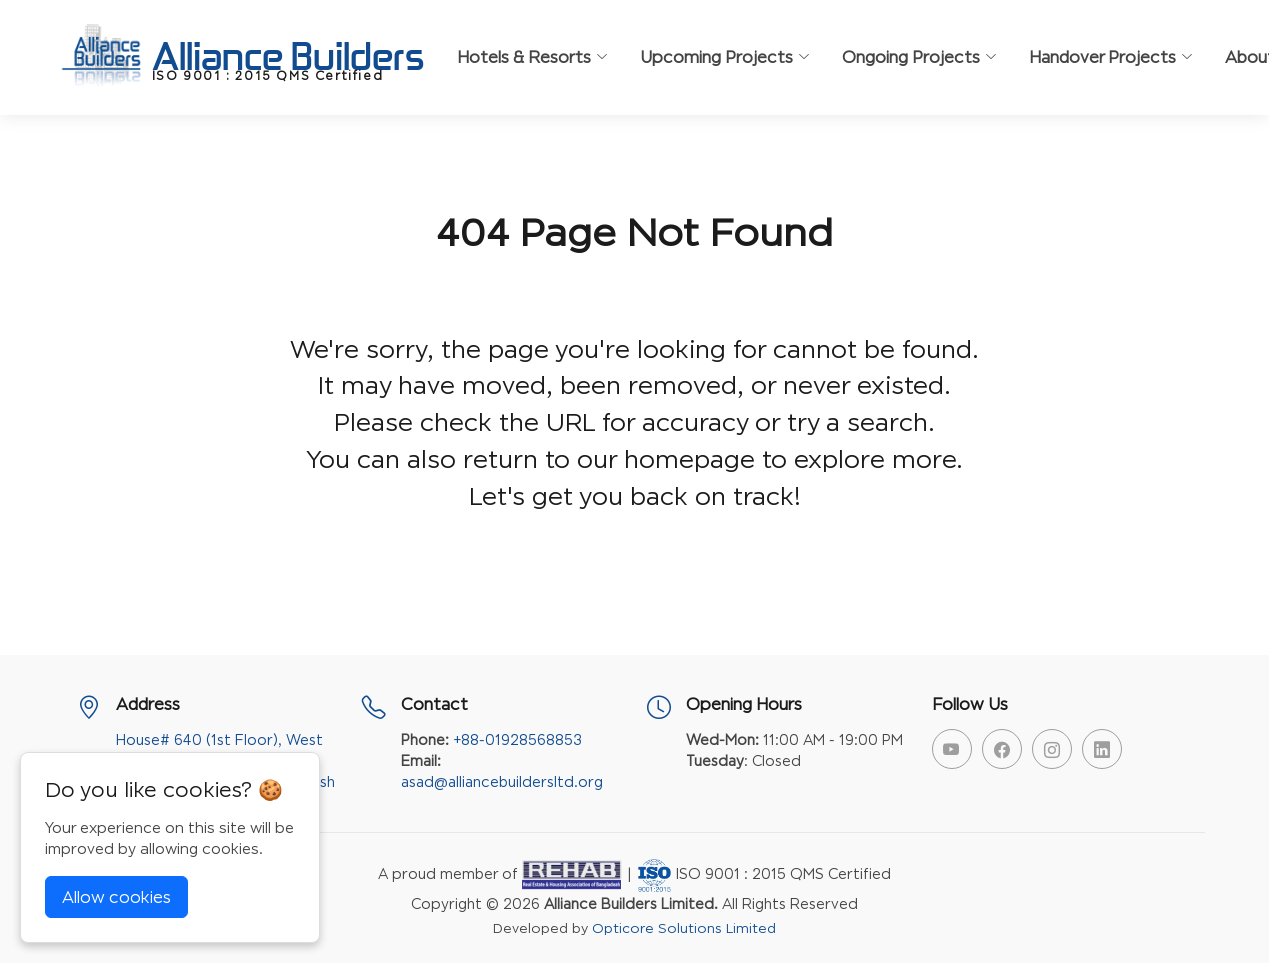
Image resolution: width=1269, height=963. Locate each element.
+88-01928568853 (517, 739)
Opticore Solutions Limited (684, 928)
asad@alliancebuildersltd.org (502, 781)
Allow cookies (116, 897)
